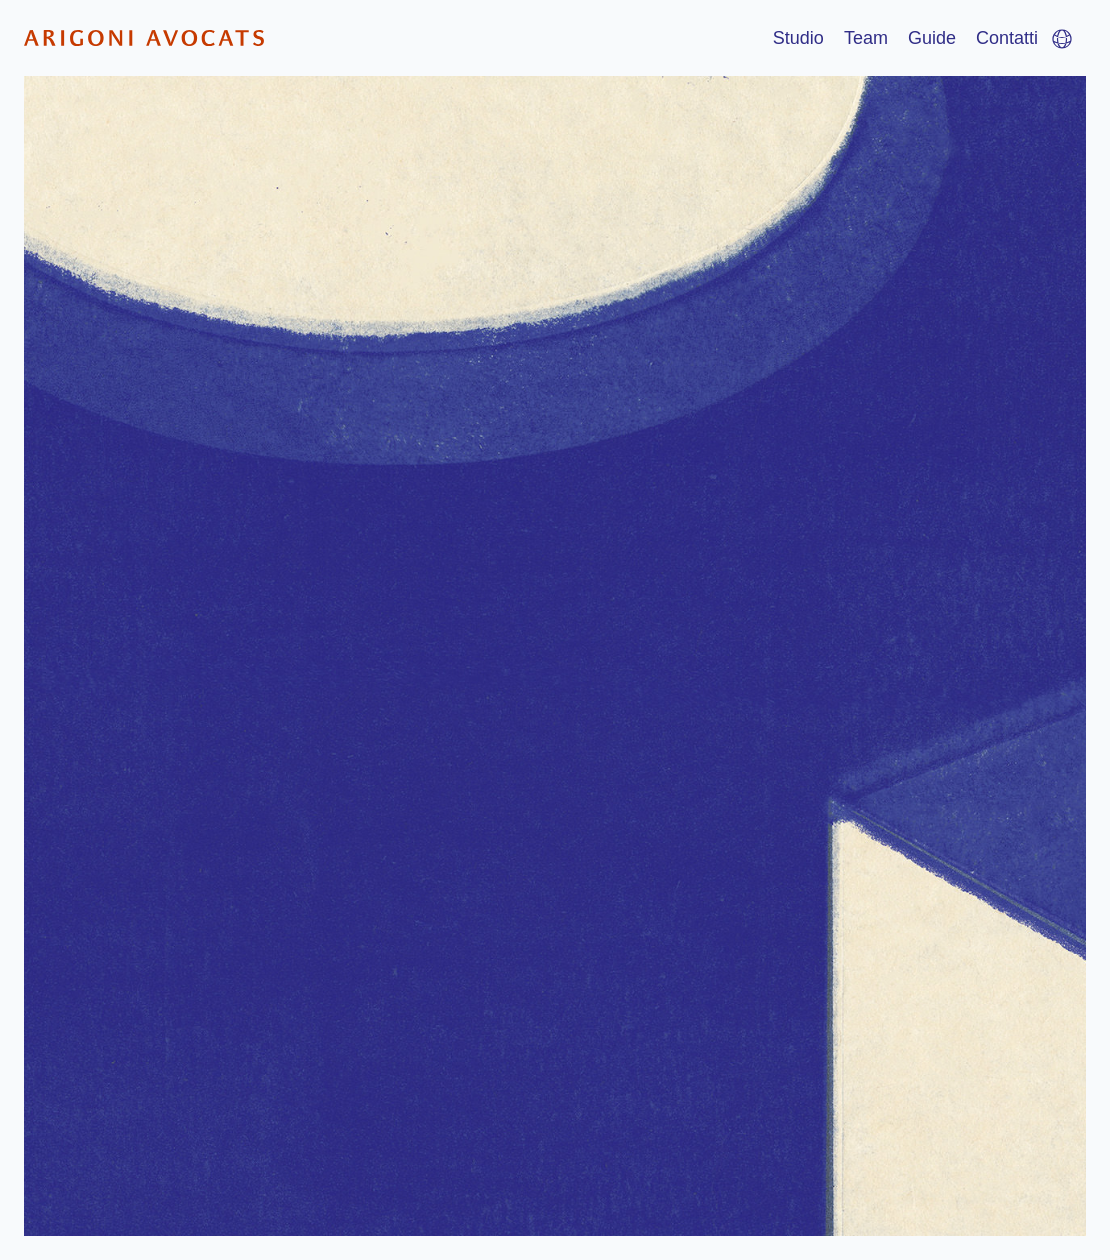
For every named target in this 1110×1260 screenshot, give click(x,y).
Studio (798, 38)
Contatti (1007, 38)
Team (866, 38)
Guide (932, 38)
